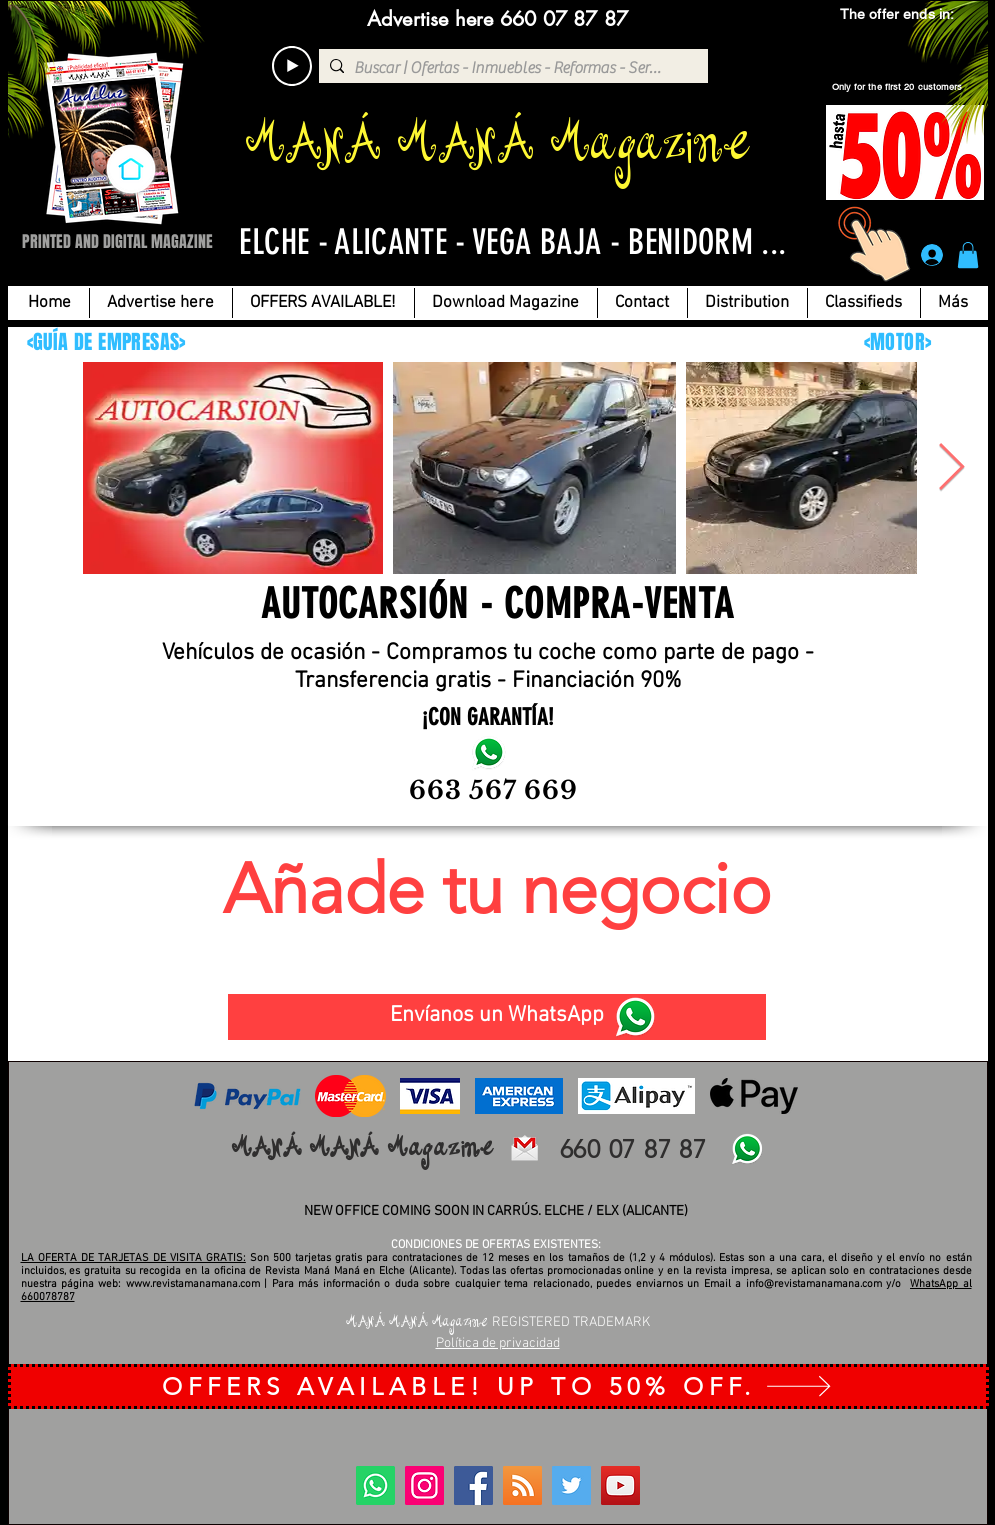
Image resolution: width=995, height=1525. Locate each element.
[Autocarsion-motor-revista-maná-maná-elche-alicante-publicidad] (488, 752)
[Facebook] (473, 1485)
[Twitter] (571, 1485)
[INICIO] (131, 169)
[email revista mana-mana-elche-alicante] (524, 1148)
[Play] (292, 66)
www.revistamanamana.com (193, 1284)
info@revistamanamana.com (814, 1284)
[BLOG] (522, 1485)
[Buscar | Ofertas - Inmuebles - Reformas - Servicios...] (510, 68)
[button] (968, 255)
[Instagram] (424, 1485)
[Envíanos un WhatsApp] (497, 1017)
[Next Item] (952, 468)
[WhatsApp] (635, 1017)
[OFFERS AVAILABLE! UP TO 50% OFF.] (498, 1386)
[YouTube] (620, 1485)
